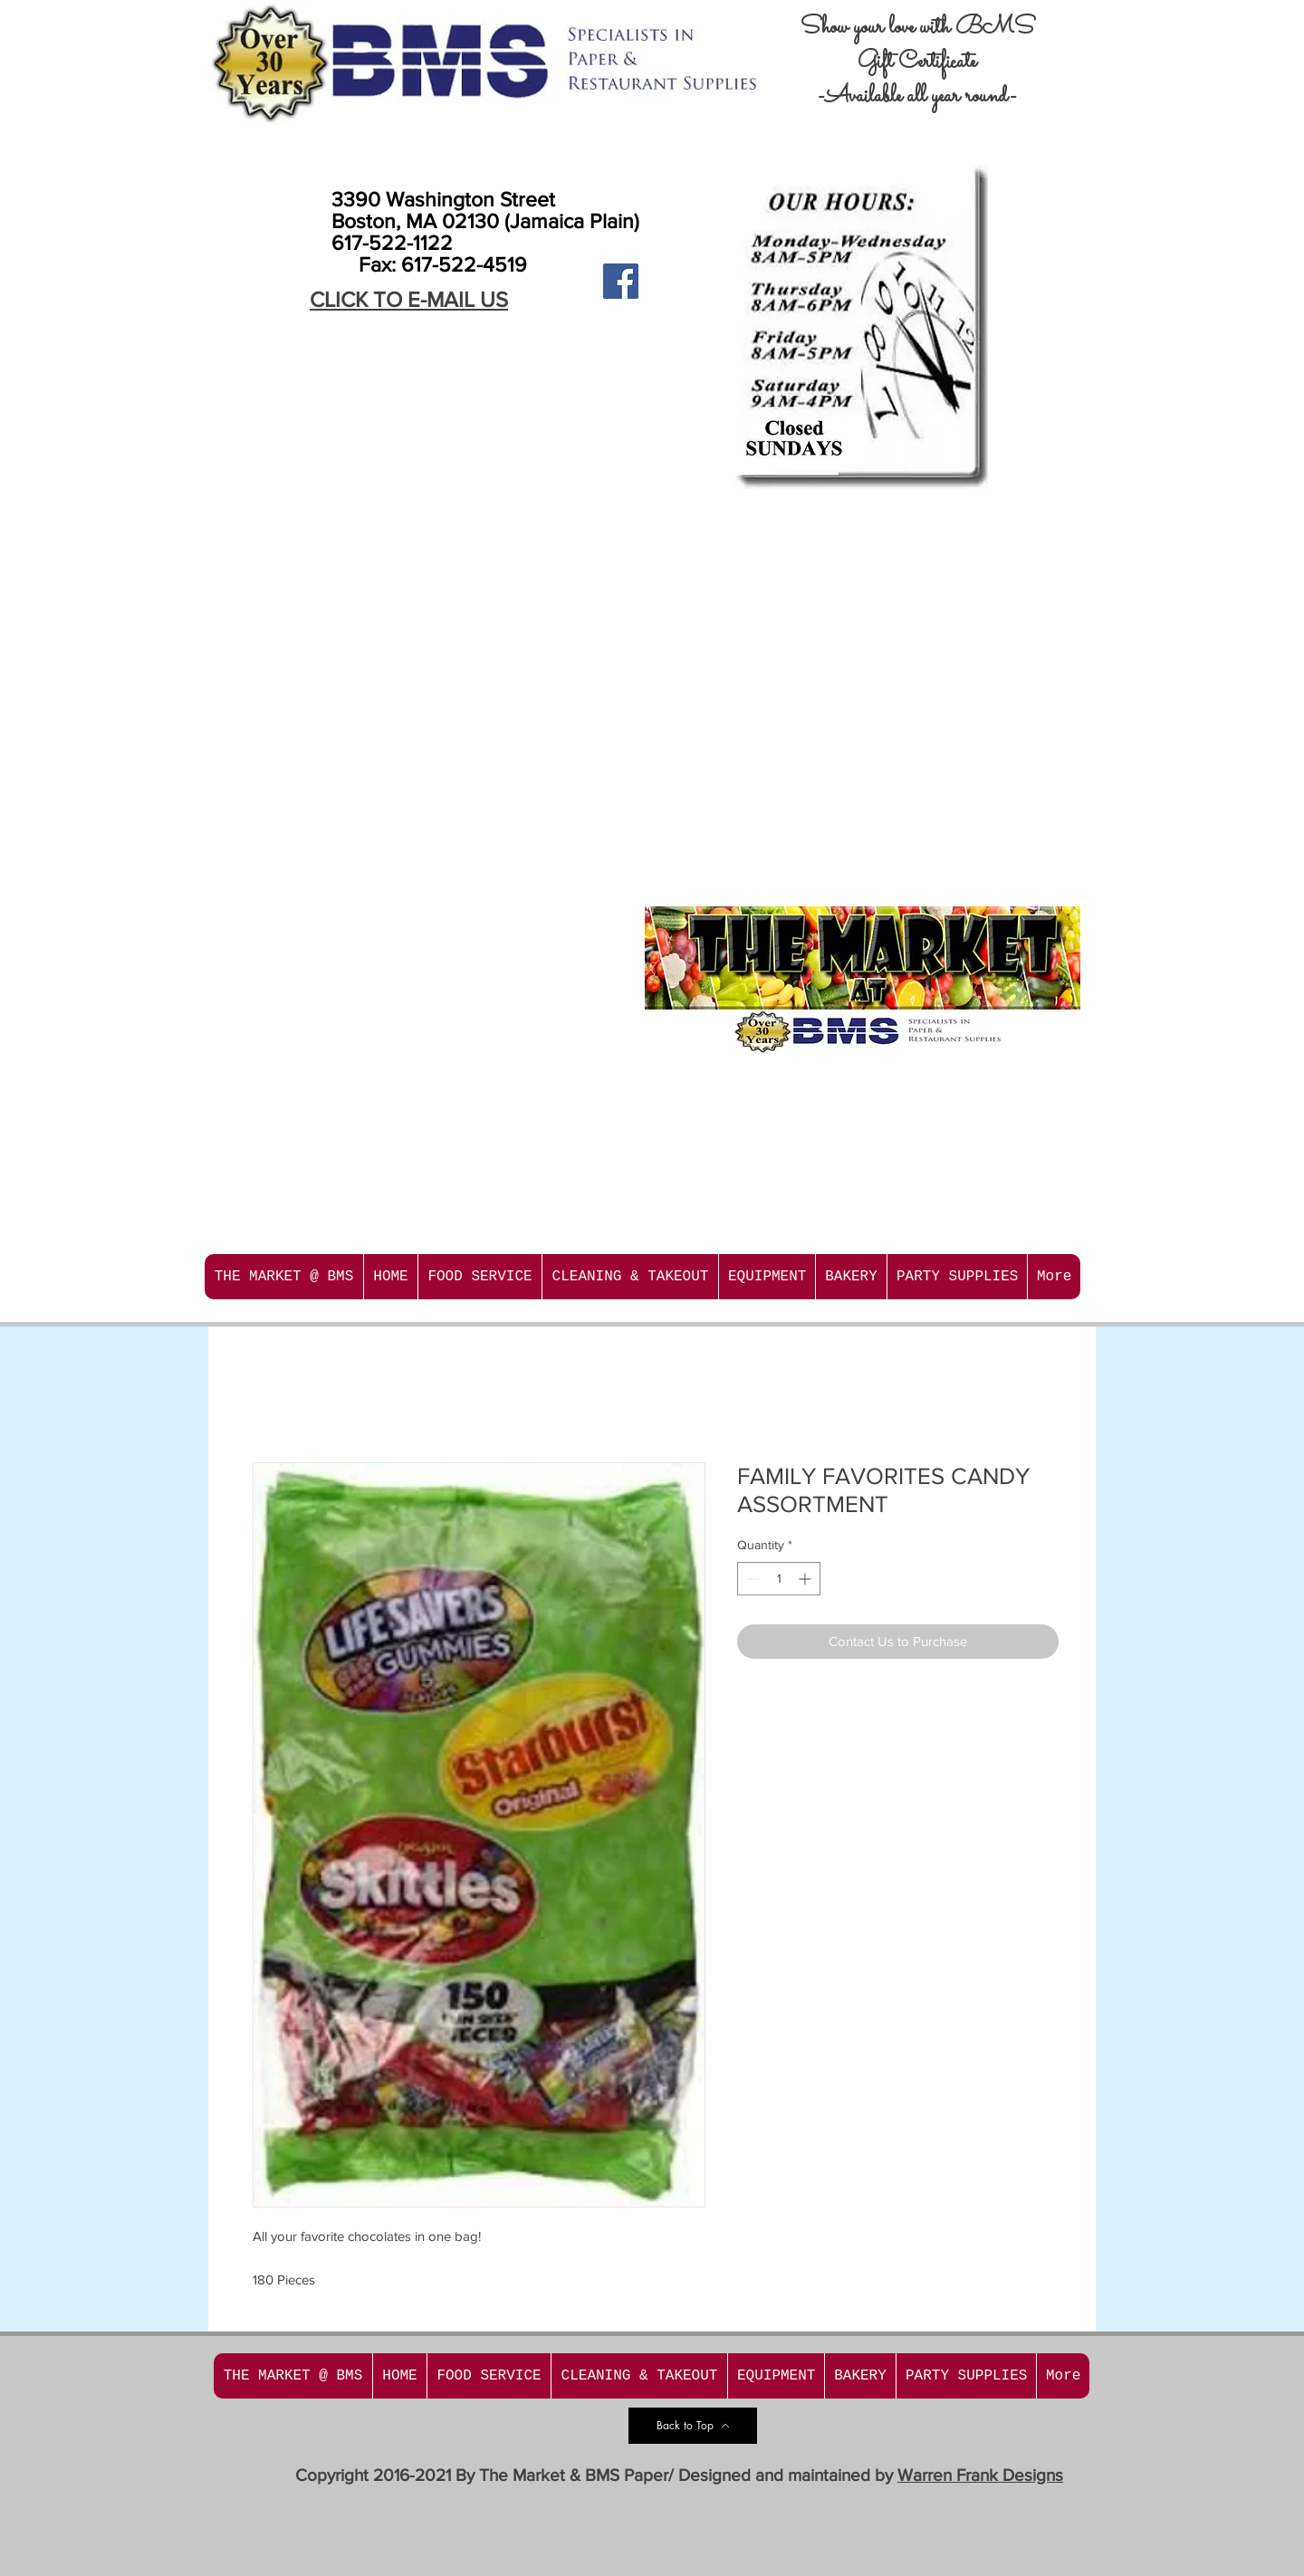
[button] (479, 1276)
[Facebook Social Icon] (620, 281)
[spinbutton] (778, 1578)
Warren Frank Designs (980, 2475)
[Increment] (806, 1578)
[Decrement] (751, 1578)
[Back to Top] (692, 2426)
